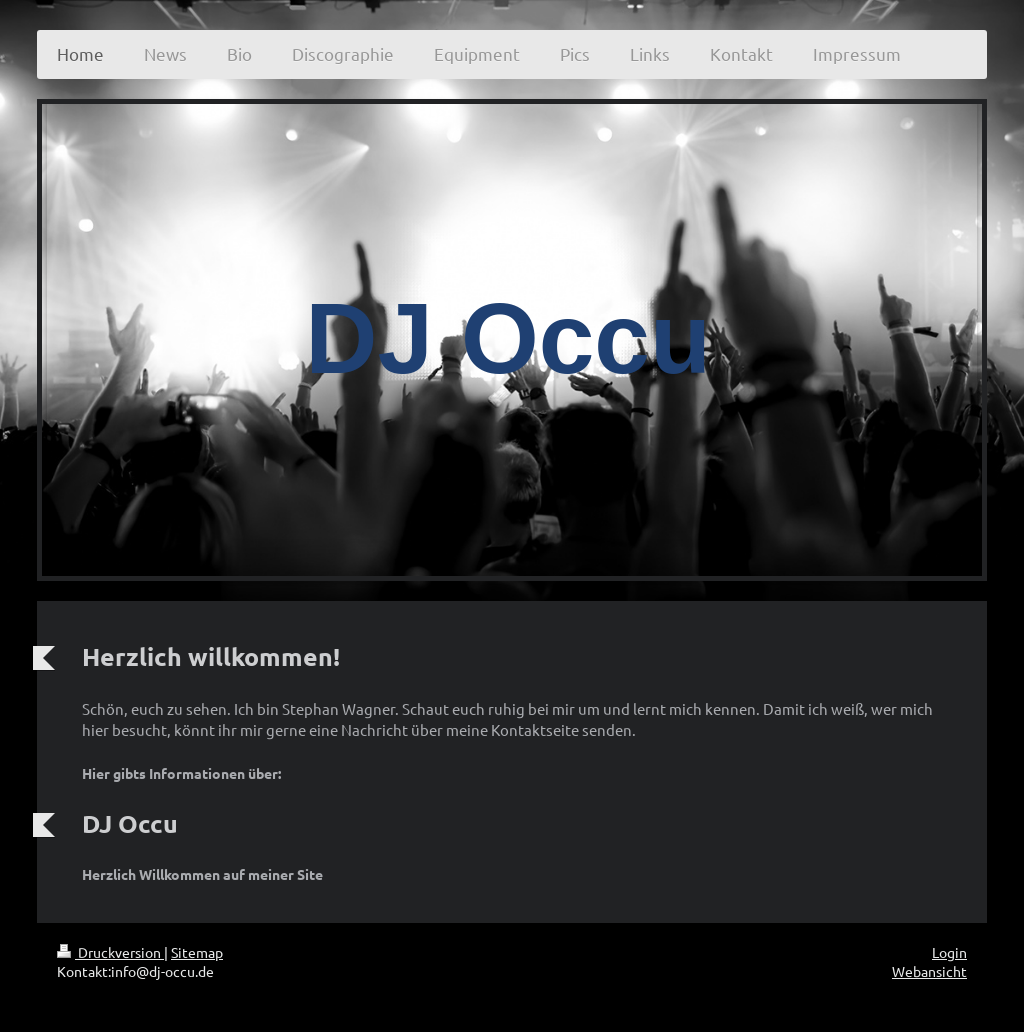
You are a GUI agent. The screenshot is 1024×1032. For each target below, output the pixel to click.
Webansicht (929, 971)
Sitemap (197, 952)
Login (949, 952)
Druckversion (110, 952)
